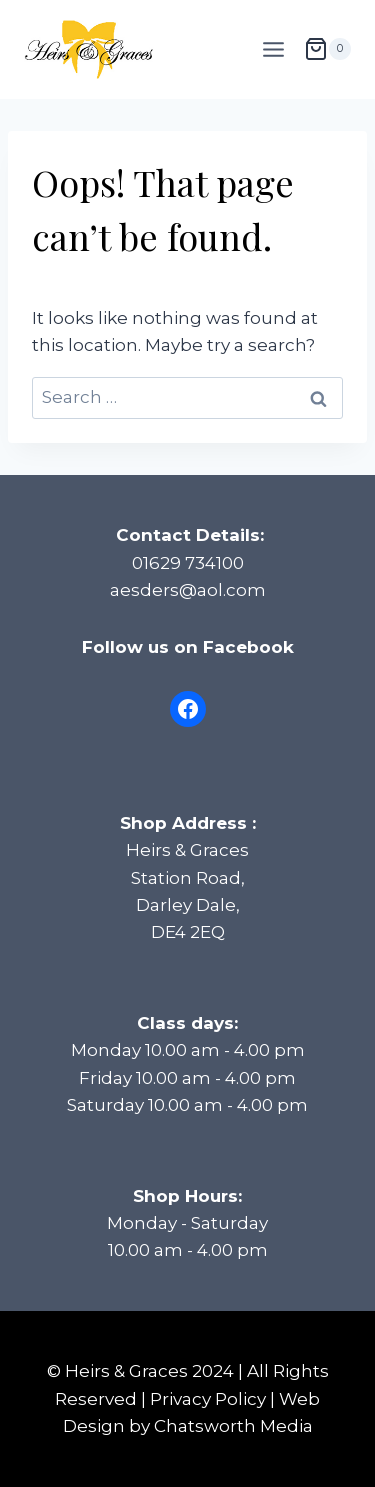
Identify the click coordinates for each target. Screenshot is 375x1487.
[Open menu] (273, 49)
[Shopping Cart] (327, 49)
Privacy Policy (208, 1399)
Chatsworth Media (233, 1426)
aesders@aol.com (188, 590)
